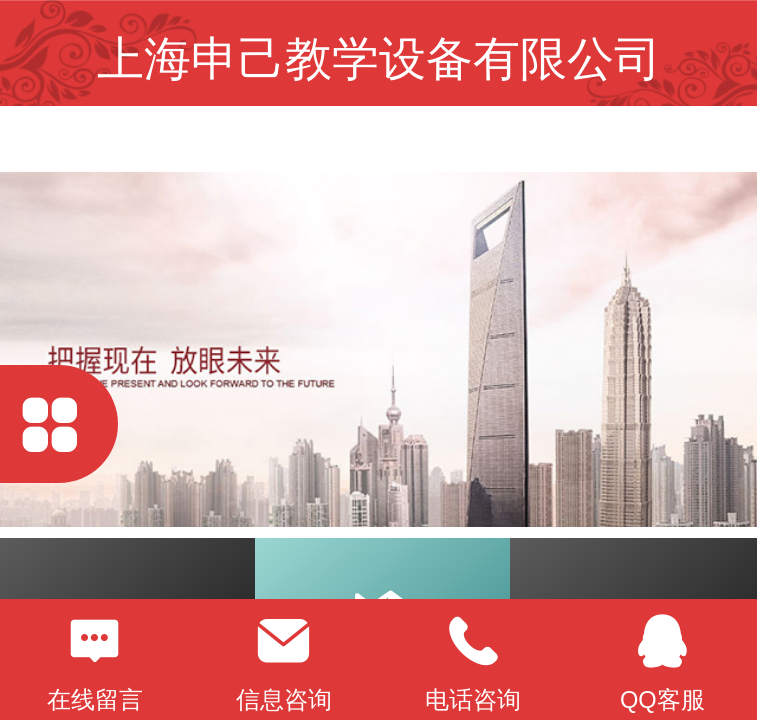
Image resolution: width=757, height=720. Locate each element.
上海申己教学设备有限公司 (379, 58)
